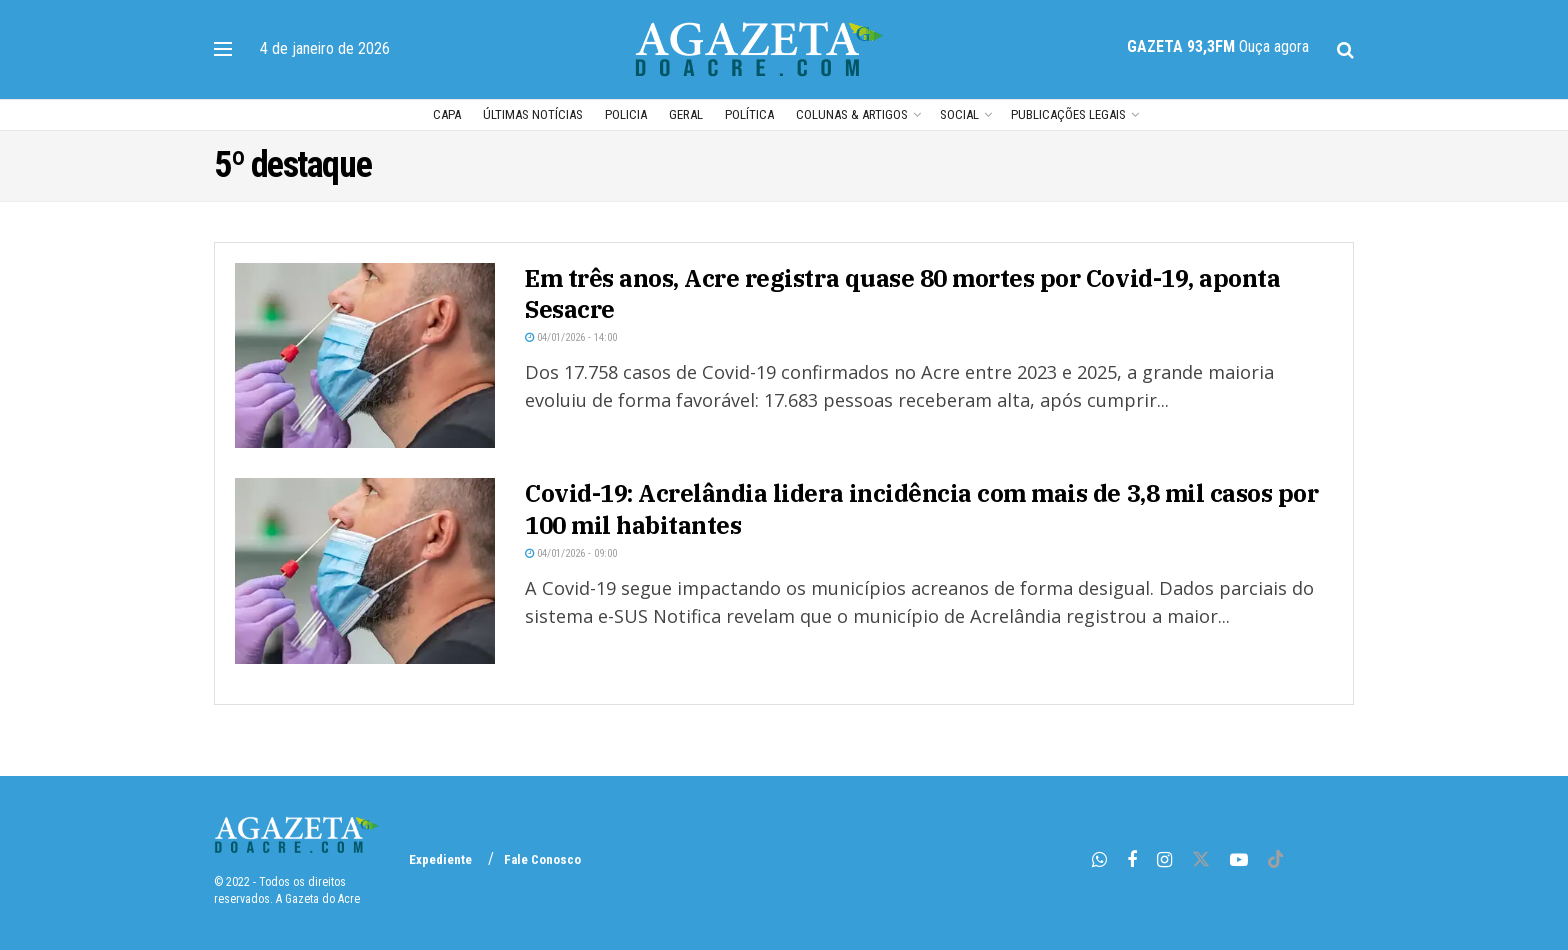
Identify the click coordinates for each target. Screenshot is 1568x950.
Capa (447, 114)
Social (959, 114)
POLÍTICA (749, 114)
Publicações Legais (1068, 114)
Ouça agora (1274, 46)
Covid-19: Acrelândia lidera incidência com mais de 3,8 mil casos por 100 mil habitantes (921, 508)
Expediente (440, 859)
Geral (686, 114)
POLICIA (626, 114)
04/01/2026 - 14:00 (571, 337)
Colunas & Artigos (852, 114)
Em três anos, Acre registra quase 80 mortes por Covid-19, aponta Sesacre (902, 293)
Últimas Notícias (533, 114)
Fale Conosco (542, 859)
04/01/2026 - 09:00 (571, 553)
